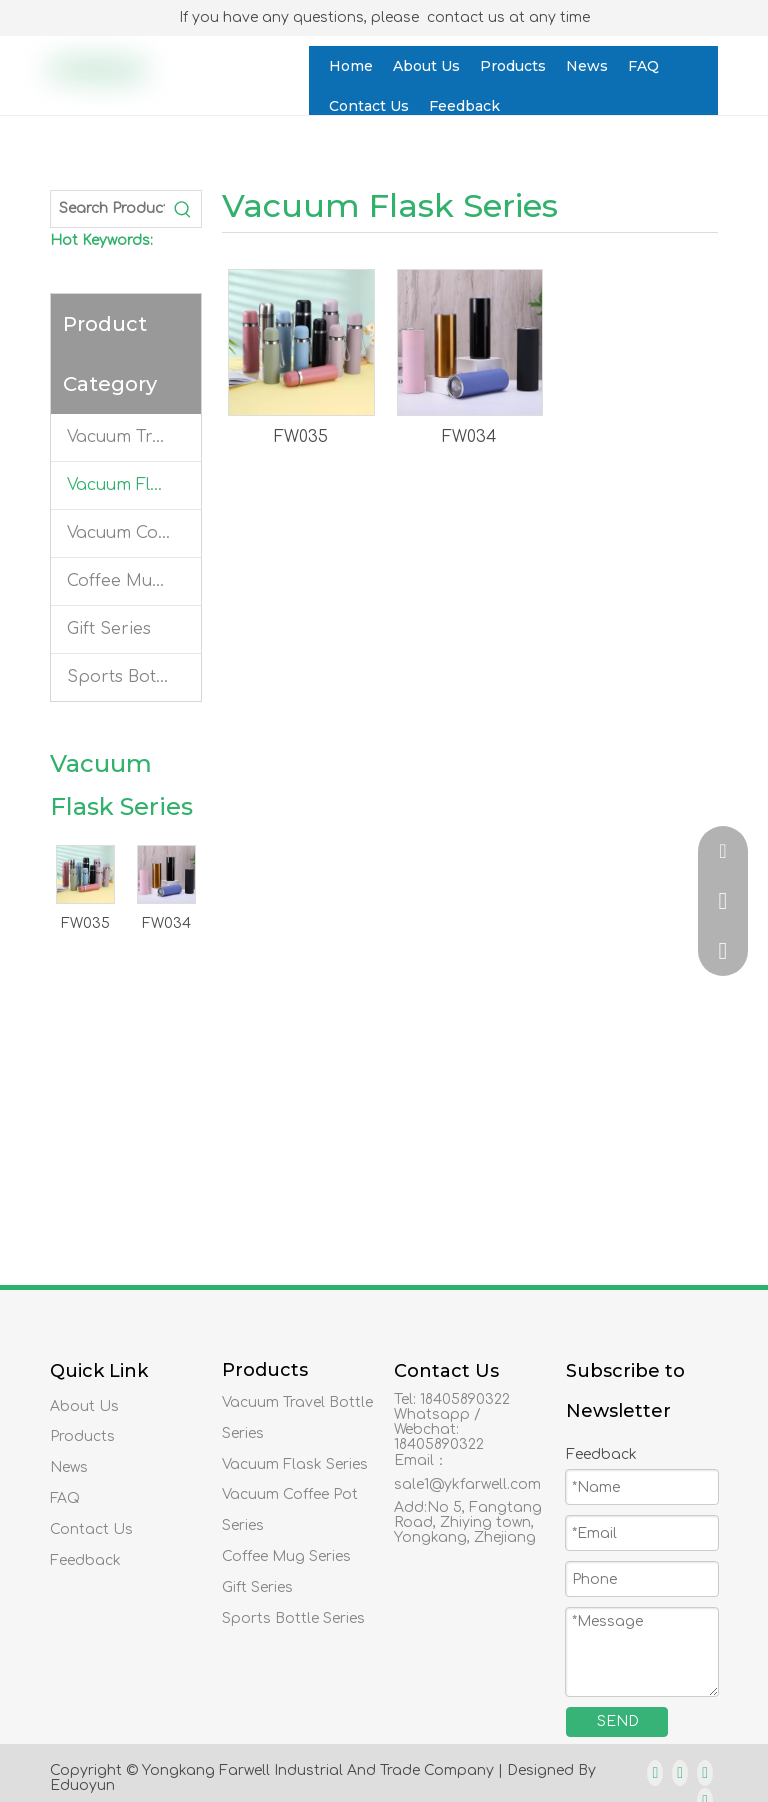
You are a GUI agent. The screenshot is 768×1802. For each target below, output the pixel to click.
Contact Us (91, 1529)
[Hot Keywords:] (183, 209)
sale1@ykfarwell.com (467, 1484)
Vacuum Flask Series (134, 485)
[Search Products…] (108, 209)
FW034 (166, 923)
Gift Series (109, 629)
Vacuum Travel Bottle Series (134, 437)
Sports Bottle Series (134, 677)
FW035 (85, 923)
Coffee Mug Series (134, 581)
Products (82, 1436)
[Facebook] (655, 1773)
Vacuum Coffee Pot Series (134, 533)
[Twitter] (705, 1773)
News (69, 1467)
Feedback (85, 1560)
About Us (84, 1406)
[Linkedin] (680, 1773)
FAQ (65, 1498)
